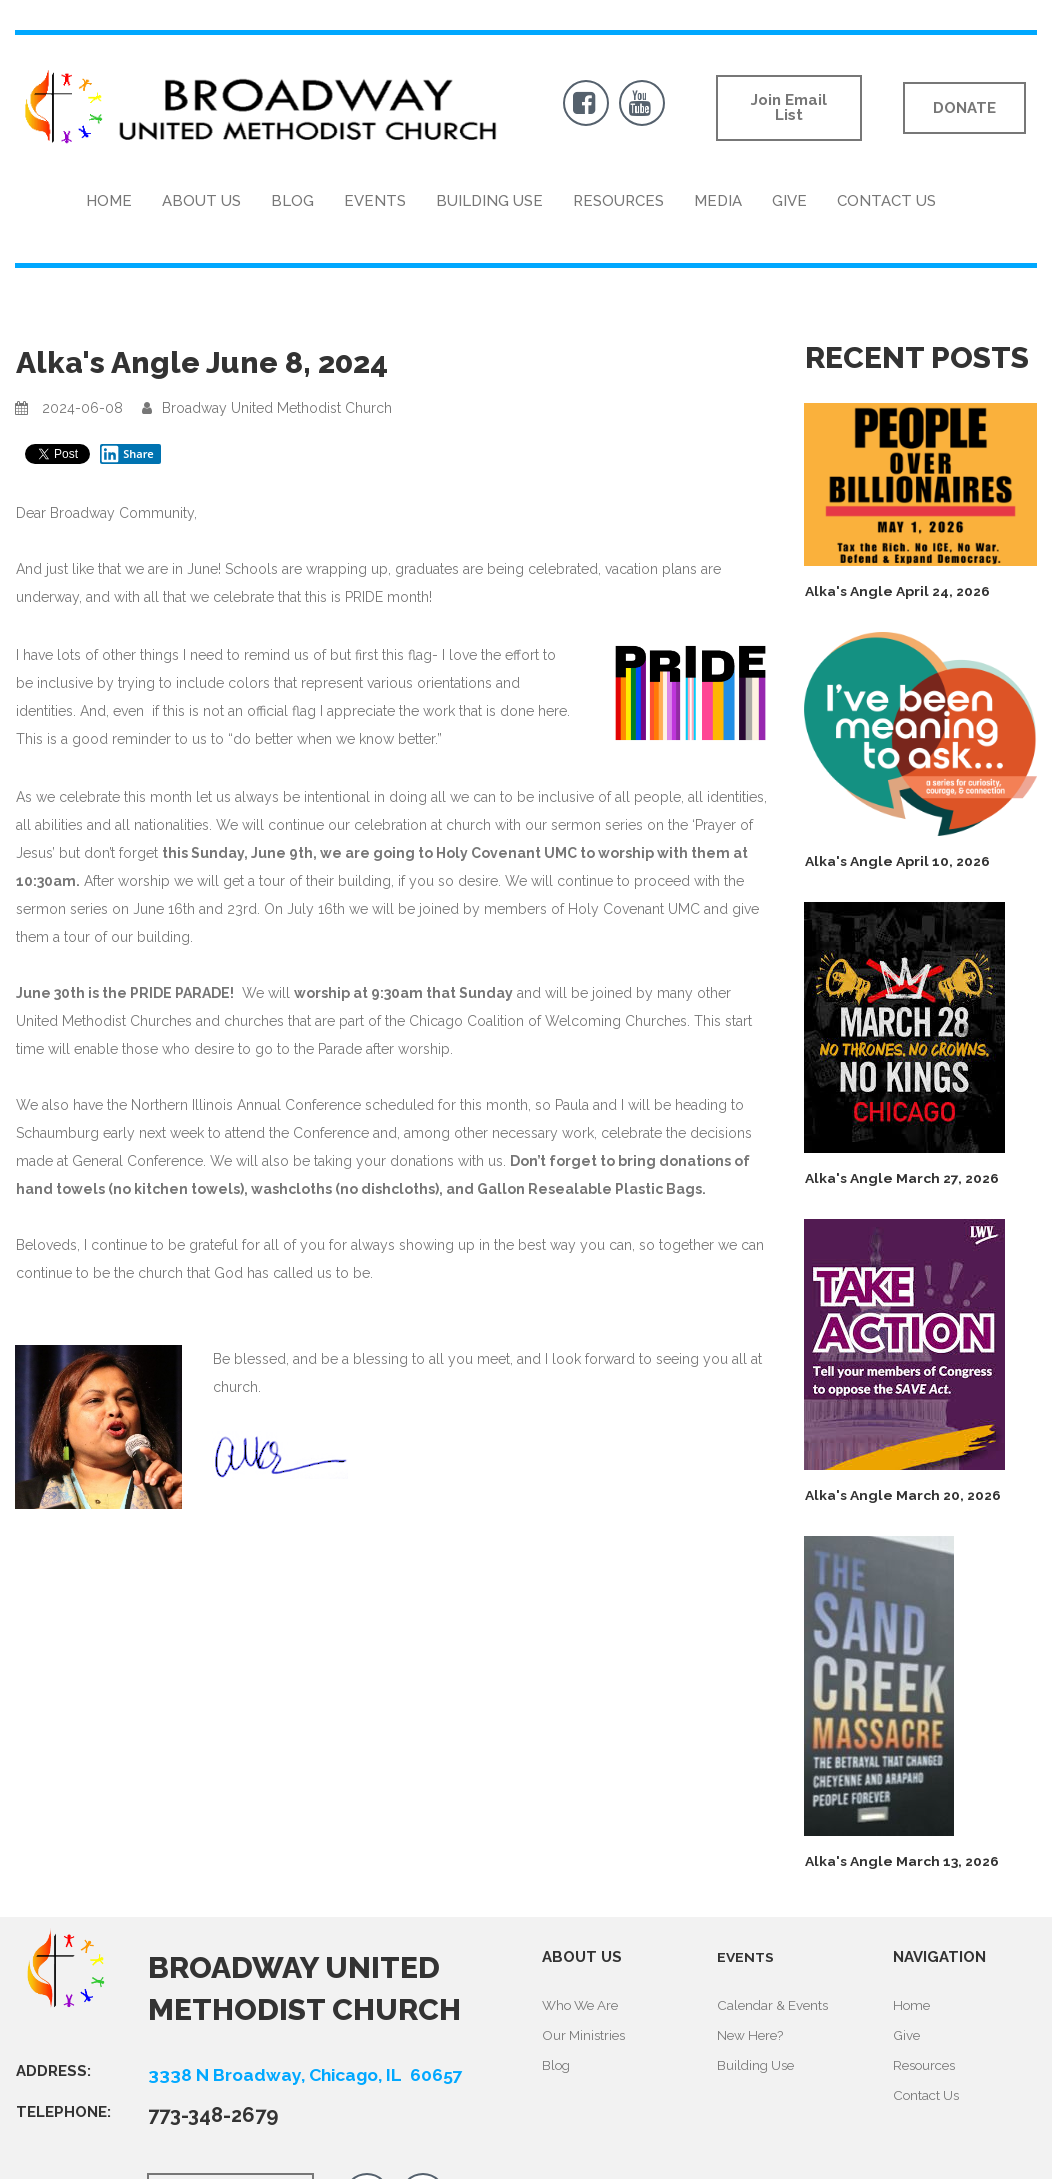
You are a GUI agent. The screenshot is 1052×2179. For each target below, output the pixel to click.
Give (907, 2034)
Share (127, 454)
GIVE (789, 201)
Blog (557, 2063)
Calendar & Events (776, 2005)
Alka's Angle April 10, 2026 (905, 861)
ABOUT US (201, 201)
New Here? (752, 2034)
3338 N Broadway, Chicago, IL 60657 (325, 2074)
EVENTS (375, 201)
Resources (927, 2063)
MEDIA (718, 201)
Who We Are (584, 2005)
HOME (109, 201)
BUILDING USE (489, 201)
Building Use (758, 2063)
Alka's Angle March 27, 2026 (910, 1178)
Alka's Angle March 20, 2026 (912, 1495)
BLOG (292, 201)
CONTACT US (886, 201)
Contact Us (928, 2092)
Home (913, 2005)
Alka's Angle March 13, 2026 (911, 1861)
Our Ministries (586, 2034)
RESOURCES (618, 201)
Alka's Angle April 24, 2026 (906, 591)
